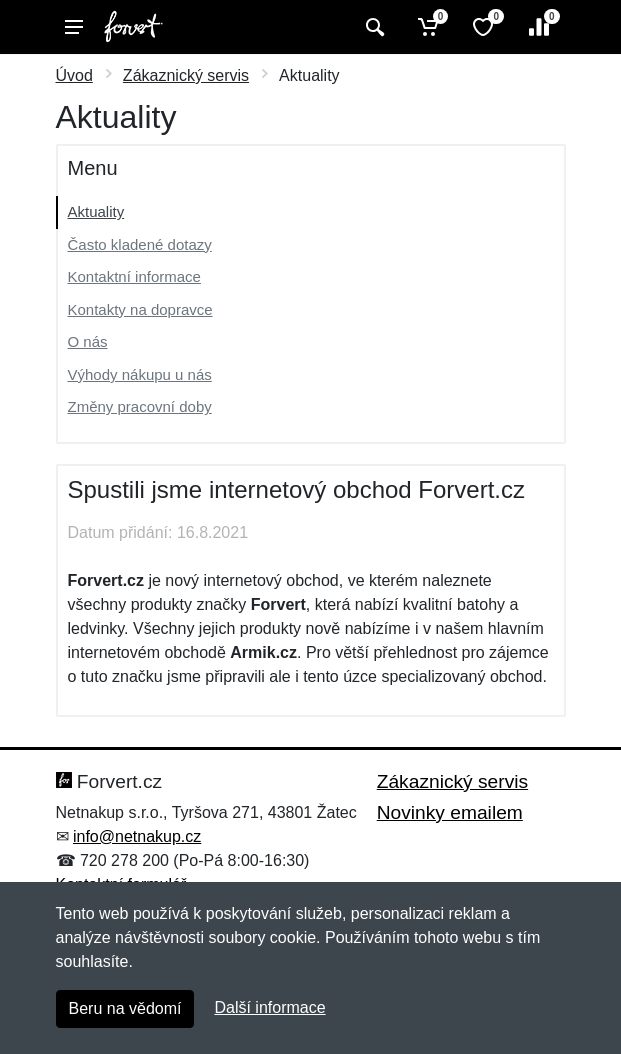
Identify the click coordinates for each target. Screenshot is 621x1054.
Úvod (74, 75)
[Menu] (74, 27)
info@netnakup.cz (137, 836)
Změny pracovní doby (140, 406)
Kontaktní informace (134, 276)
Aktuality (96, 211)
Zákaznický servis (186, 75)
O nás (88, 341)
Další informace (269, 1007)
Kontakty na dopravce (140, 309)
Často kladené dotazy (140, 244)
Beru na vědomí (125, 1008)
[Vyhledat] (372, 27)
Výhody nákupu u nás (140, 374)
